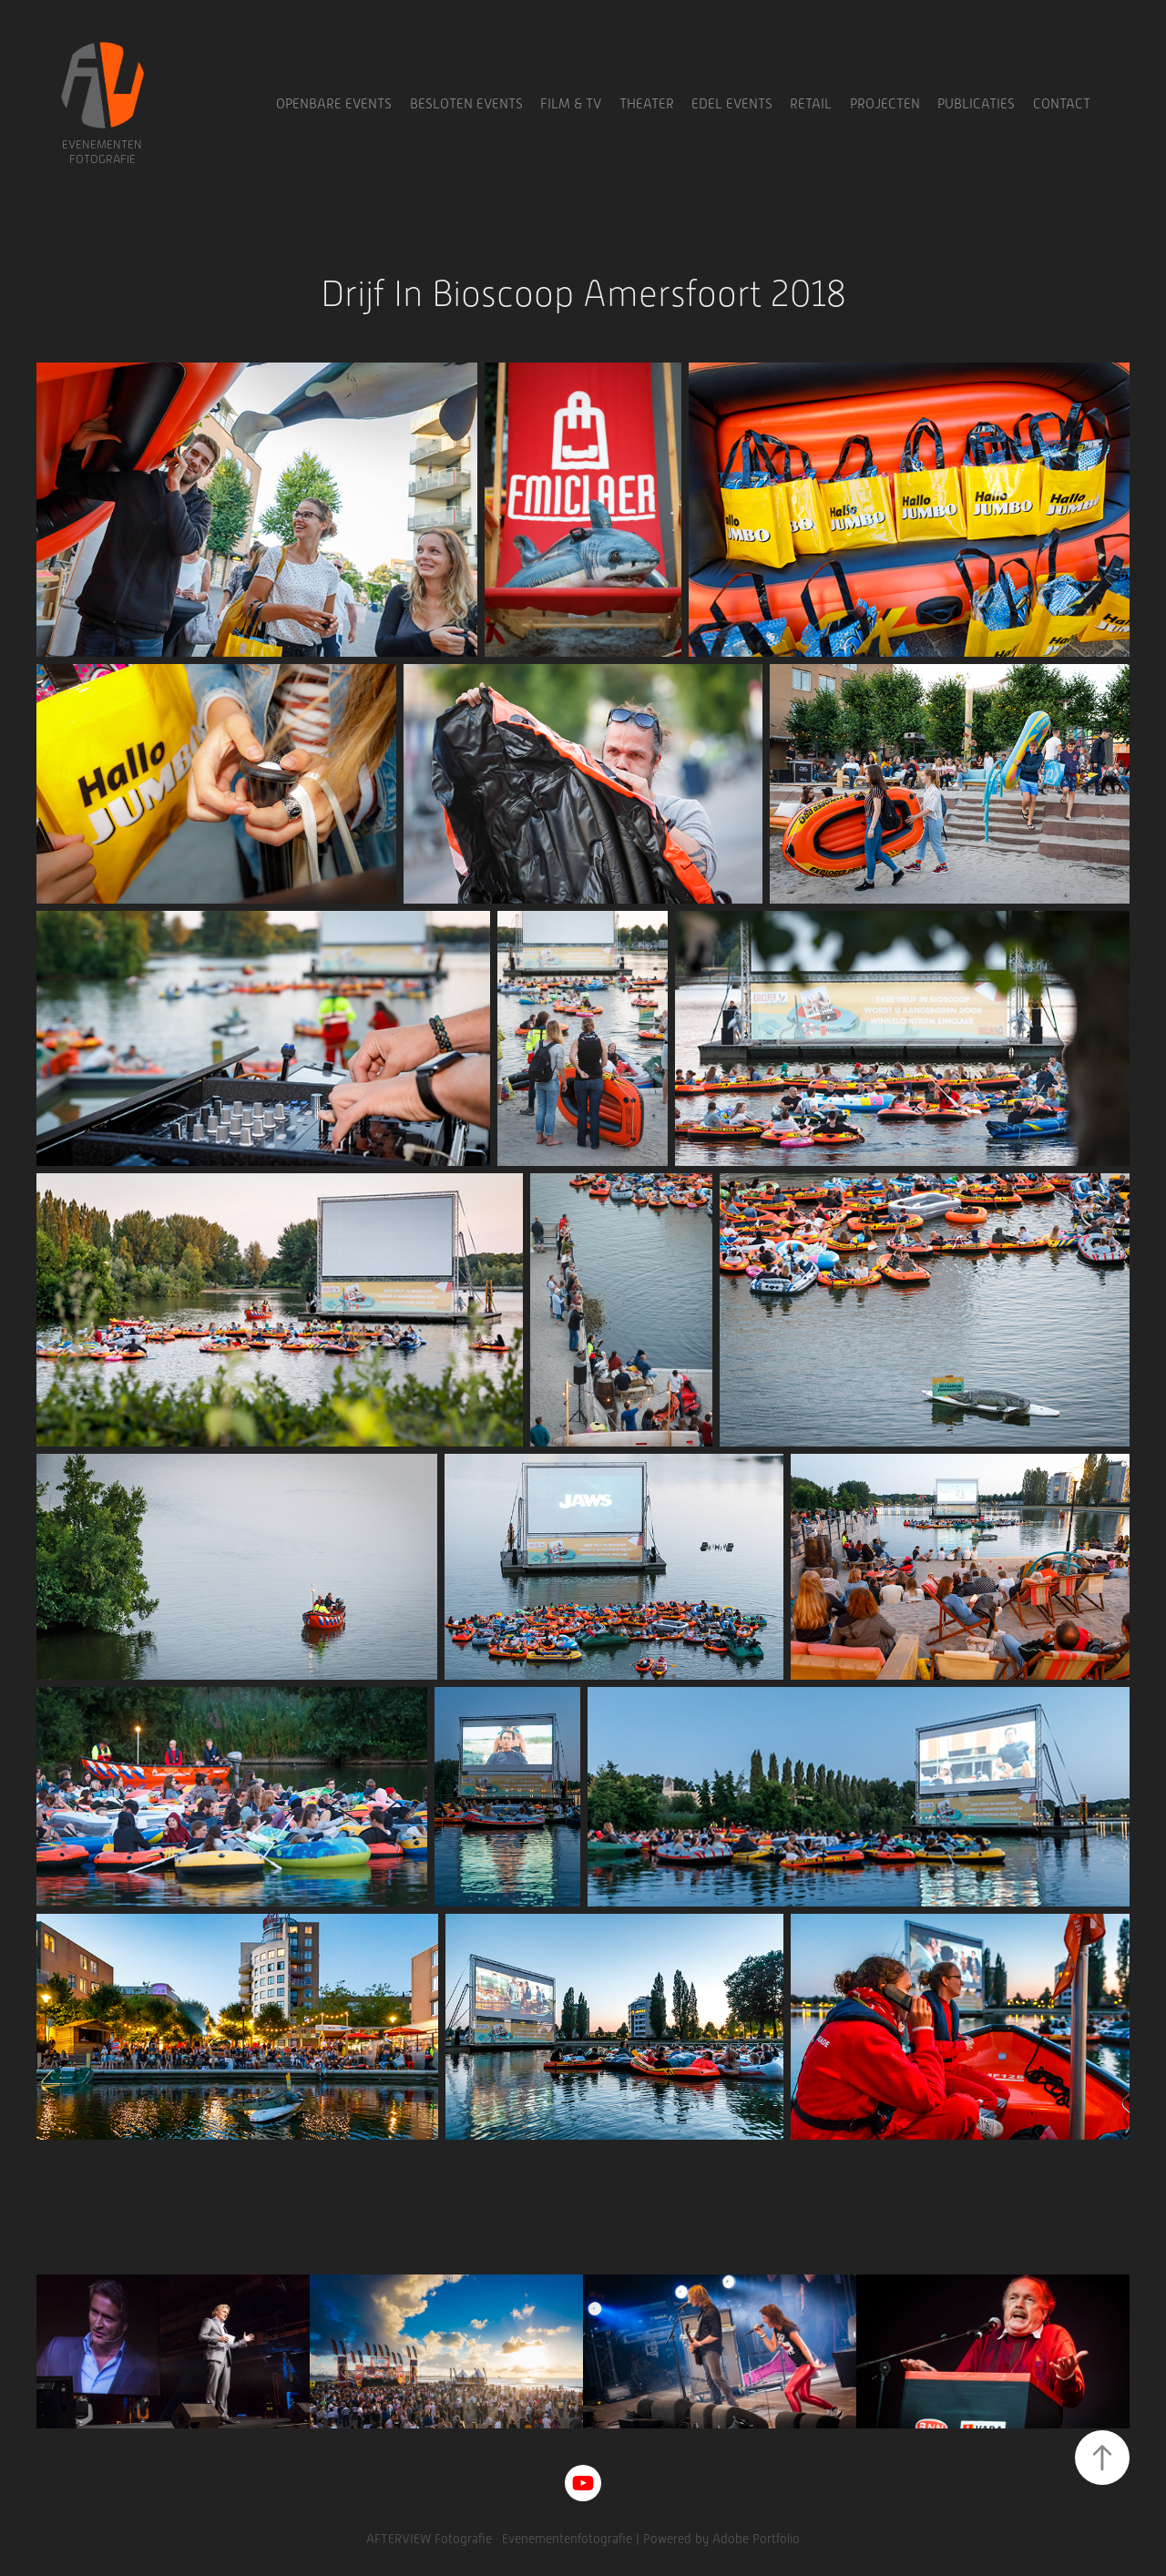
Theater (646, 104)
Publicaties (976, 104)
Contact (1061, 104)
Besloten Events (466, 104)
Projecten (885, 104)
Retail (811, 104)
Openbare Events (334, 104)
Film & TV (570, 104)
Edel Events (731, 104)
